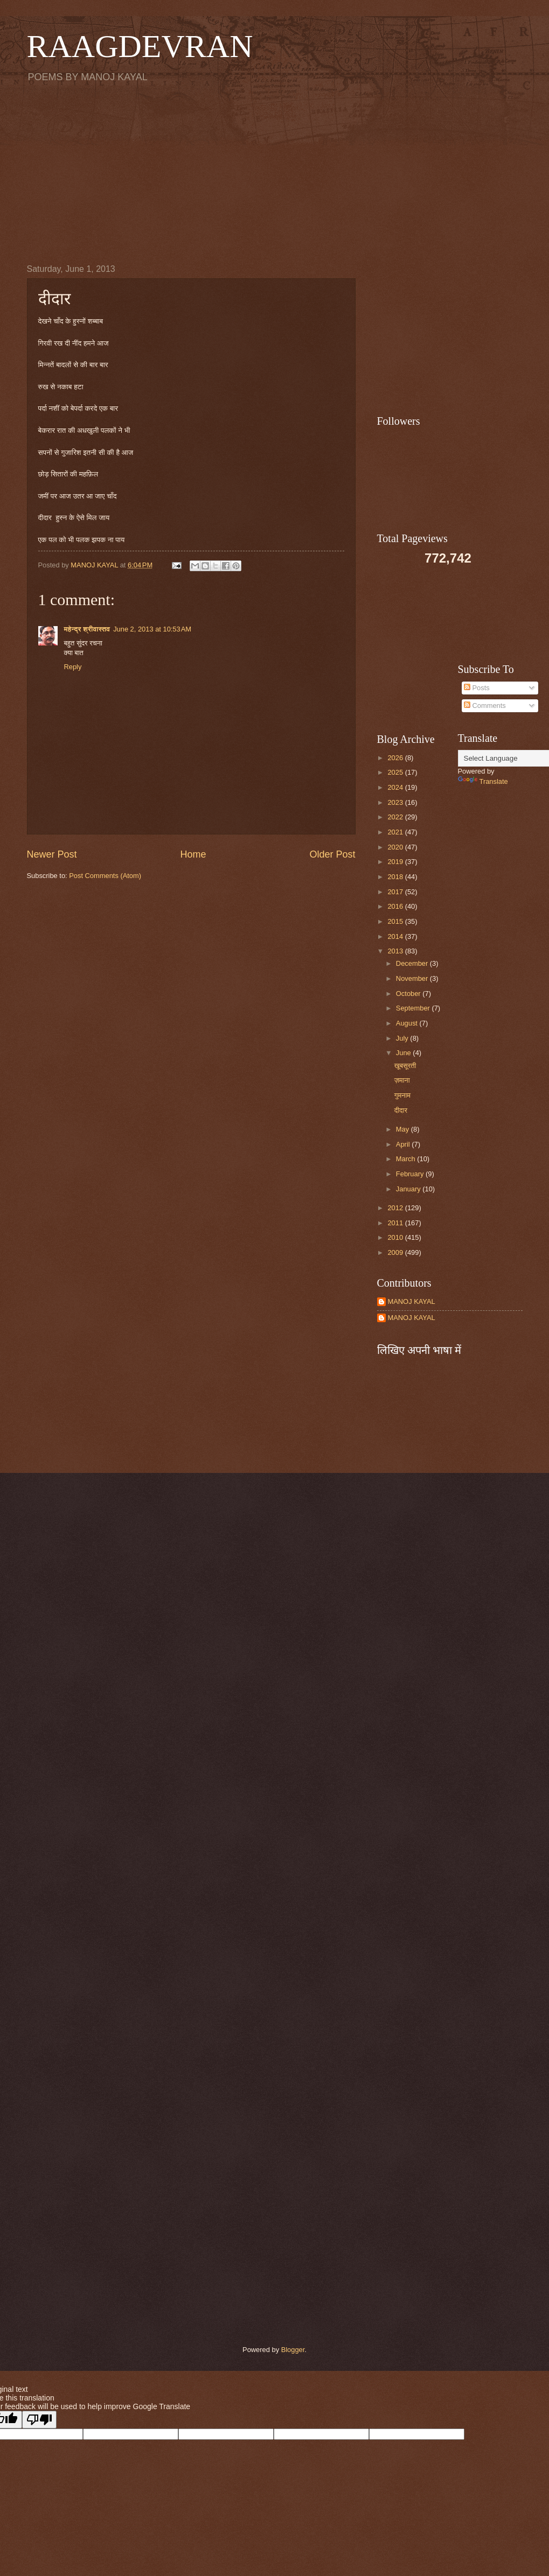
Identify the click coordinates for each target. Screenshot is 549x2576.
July (403, 1038)
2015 (396, 921)
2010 (396, 1237)
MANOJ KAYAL (411, 1301)
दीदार (400, 1110)
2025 (396, 772)
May (403, 1129)
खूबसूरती (405, 1066)
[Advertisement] (275, 172)
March (406, 1159)
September (414, 1008)
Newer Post (52, 854)
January (409, 1189)
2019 (396, 862)
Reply (73, 667)
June (404, 1053)
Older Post (332, 854)
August (408, 1023)
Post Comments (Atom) (105, 876)
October (409, 993)
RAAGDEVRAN (140, 46)
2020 (396, 847)
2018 (396, 877)
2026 (396, 758)
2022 (396, 817)
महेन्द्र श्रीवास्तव (87, 629)
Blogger (293, 2350)
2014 (396, 936)
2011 (396, 1223)
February (411, 1174)
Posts (477, 688)
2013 (396, 951)
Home (193, 854)
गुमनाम (402, 1095)
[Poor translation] (39, 2419)
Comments (485, 705)
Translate (483, 781)
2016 (396, 906)
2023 (396, 802)
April (404, 1144)
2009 (396, 1252)
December (413, 963)
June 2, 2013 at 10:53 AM (152, 629)
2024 (396, 787)
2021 (396, 832)
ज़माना (402, 1080)
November (413, 978)
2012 (396, 1208)
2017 (396, 892)
